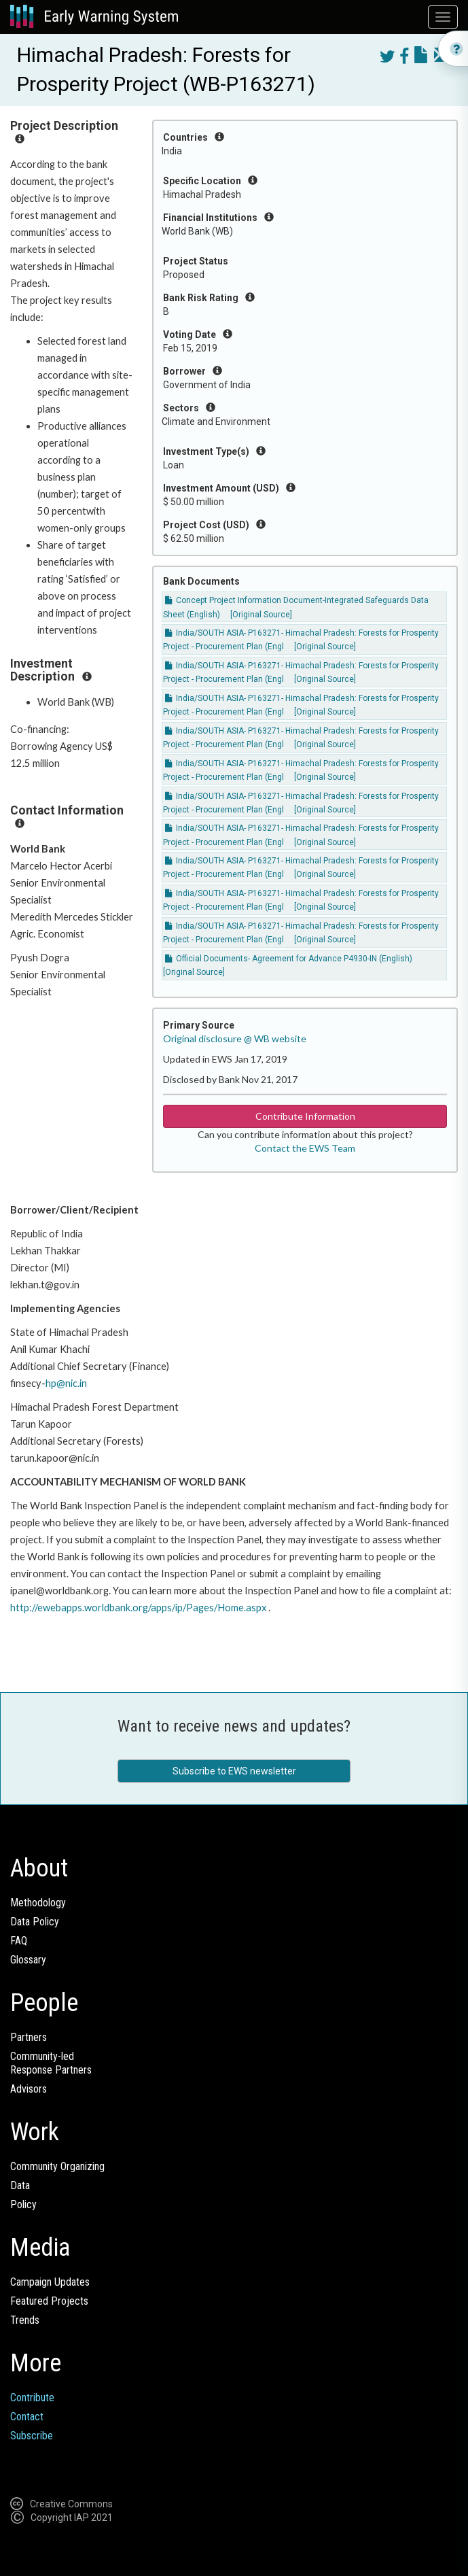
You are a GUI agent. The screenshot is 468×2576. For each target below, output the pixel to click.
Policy (23, 2204)
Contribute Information (305, 1116)
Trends (24, 2320)
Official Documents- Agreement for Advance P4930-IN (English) (288, 958)
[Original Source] (261, 614)
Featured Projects (49, 2301)
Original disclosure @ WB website (234, 1038)
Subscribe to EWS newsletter (234, 1771)
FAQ (18, 1940)
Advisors (28, 2088)
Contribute (32, 2397)
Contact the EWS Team (305, 1148)
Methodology (38, 1902)
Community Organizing (57, 2166)
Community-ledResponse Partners (51, 2063)
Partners (28, 2037)
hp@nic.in (66, 1383)
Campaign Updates (50, 2282)
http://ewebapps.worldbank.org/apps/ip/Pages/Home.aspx (138, 1607)
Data (20, 2185)
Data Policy (34, 1921)
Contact (26, 2416)
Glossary (28, 1959)
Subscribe (31, 2435)
